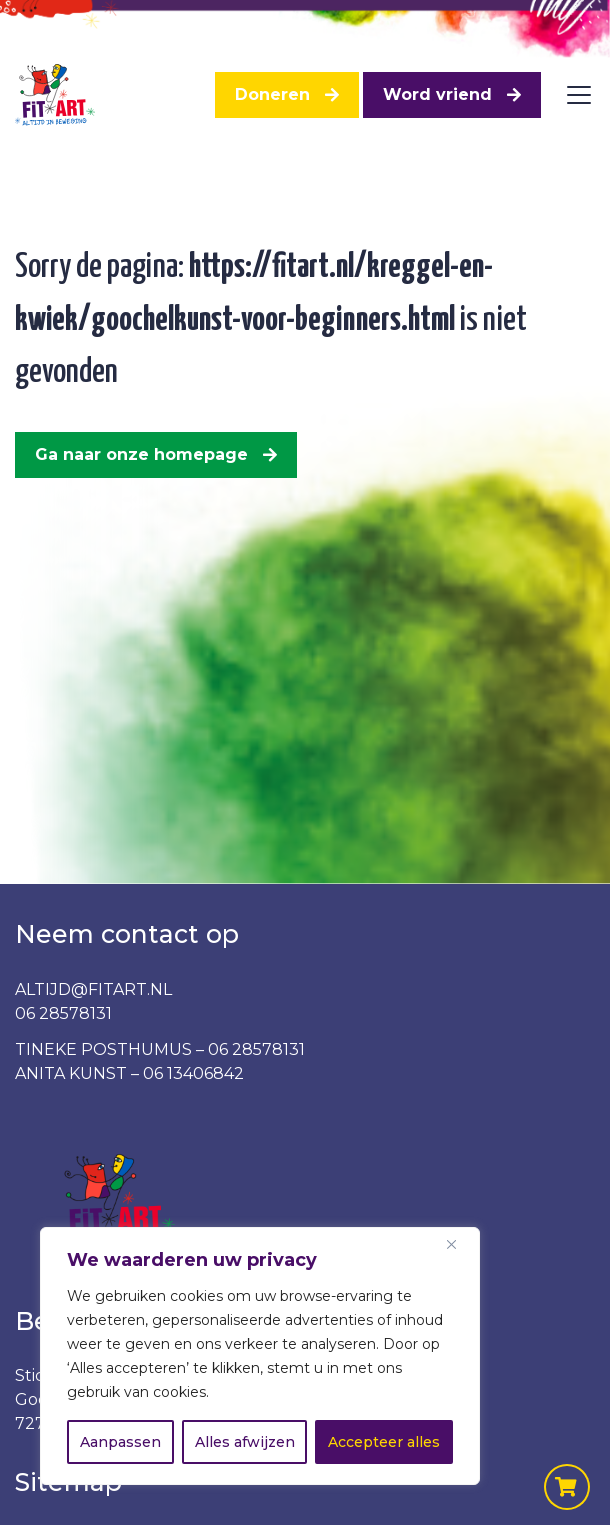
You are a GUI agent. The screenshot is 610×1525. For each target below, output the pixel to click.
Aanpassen (120, 1442)
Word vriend (437, 94)
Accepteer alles (384, 1442)
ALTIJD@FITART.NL (93, 989)
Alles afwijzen (245, 1442)
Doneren (272, 94)
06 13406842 (193, 1073)
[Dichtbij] (459, 1244)
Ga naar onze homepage (141, 454)
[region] (260, 1356)
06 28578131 (63, 1013)
